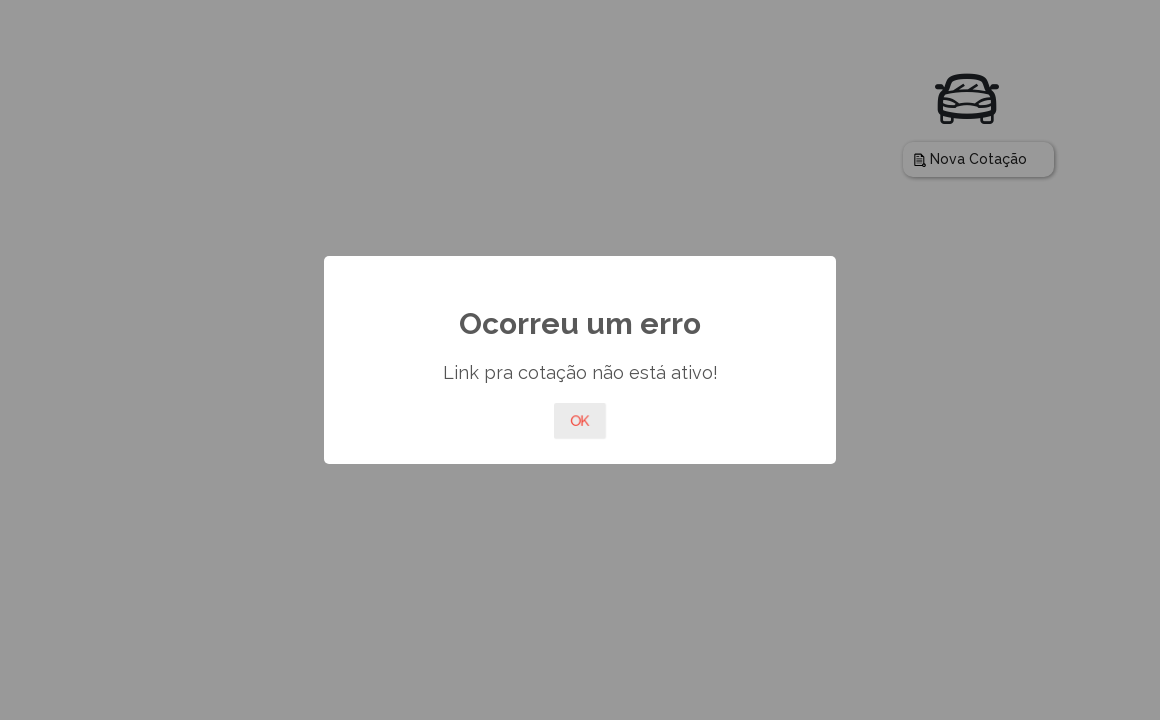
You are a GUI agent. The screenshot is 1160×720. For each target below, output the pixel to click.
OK (580, 421)
